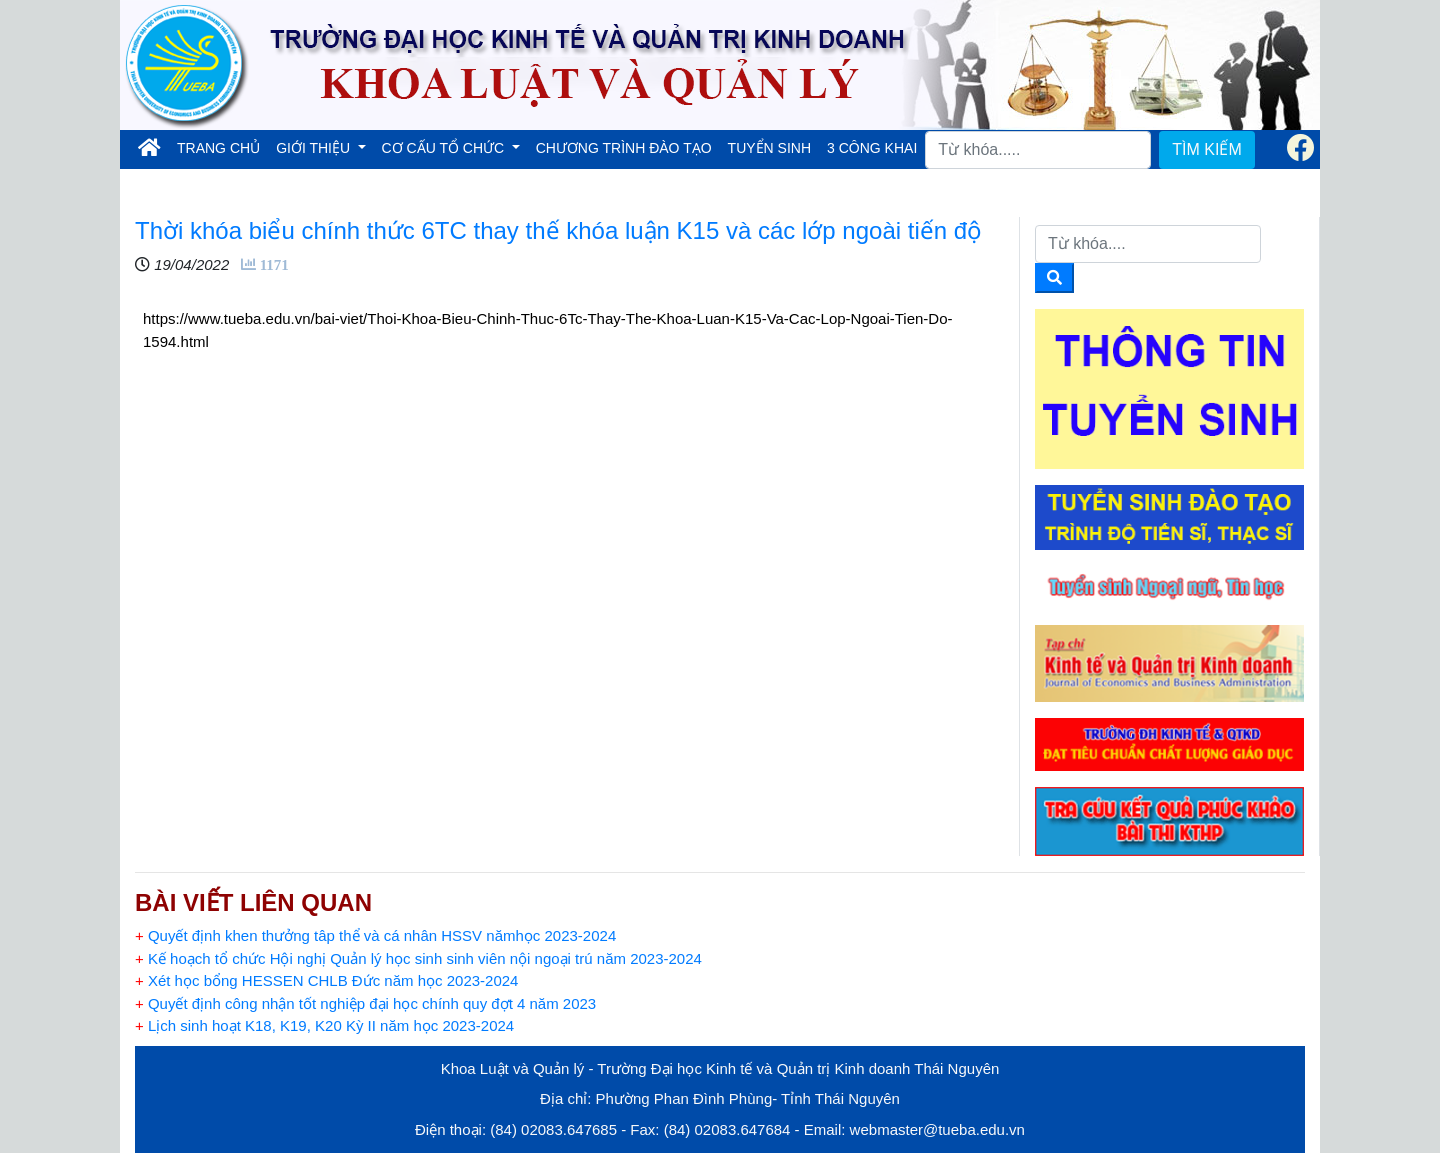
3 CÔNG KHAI (872, 148)
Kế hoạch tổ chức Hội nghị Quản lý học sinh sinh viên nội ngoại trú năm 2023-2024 (418, 958)
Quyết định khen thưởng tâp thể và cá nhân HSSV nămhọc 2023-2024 (375, 935)
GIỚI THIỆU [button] (315, 148)
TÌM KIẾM (1206, 149)
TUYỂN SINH (769, 148)
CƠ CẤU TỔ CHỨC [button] (445, 148)
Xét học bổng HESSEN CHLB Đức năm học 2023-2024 (326, 980)
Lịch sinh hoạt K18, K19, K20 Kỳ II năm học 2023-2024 (324, 1025)
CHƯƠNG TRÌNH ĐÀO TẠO (624, 148)
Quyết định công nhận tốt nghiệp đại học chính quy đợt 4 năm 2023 (365, 1003)
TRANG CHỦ (222, 146)
